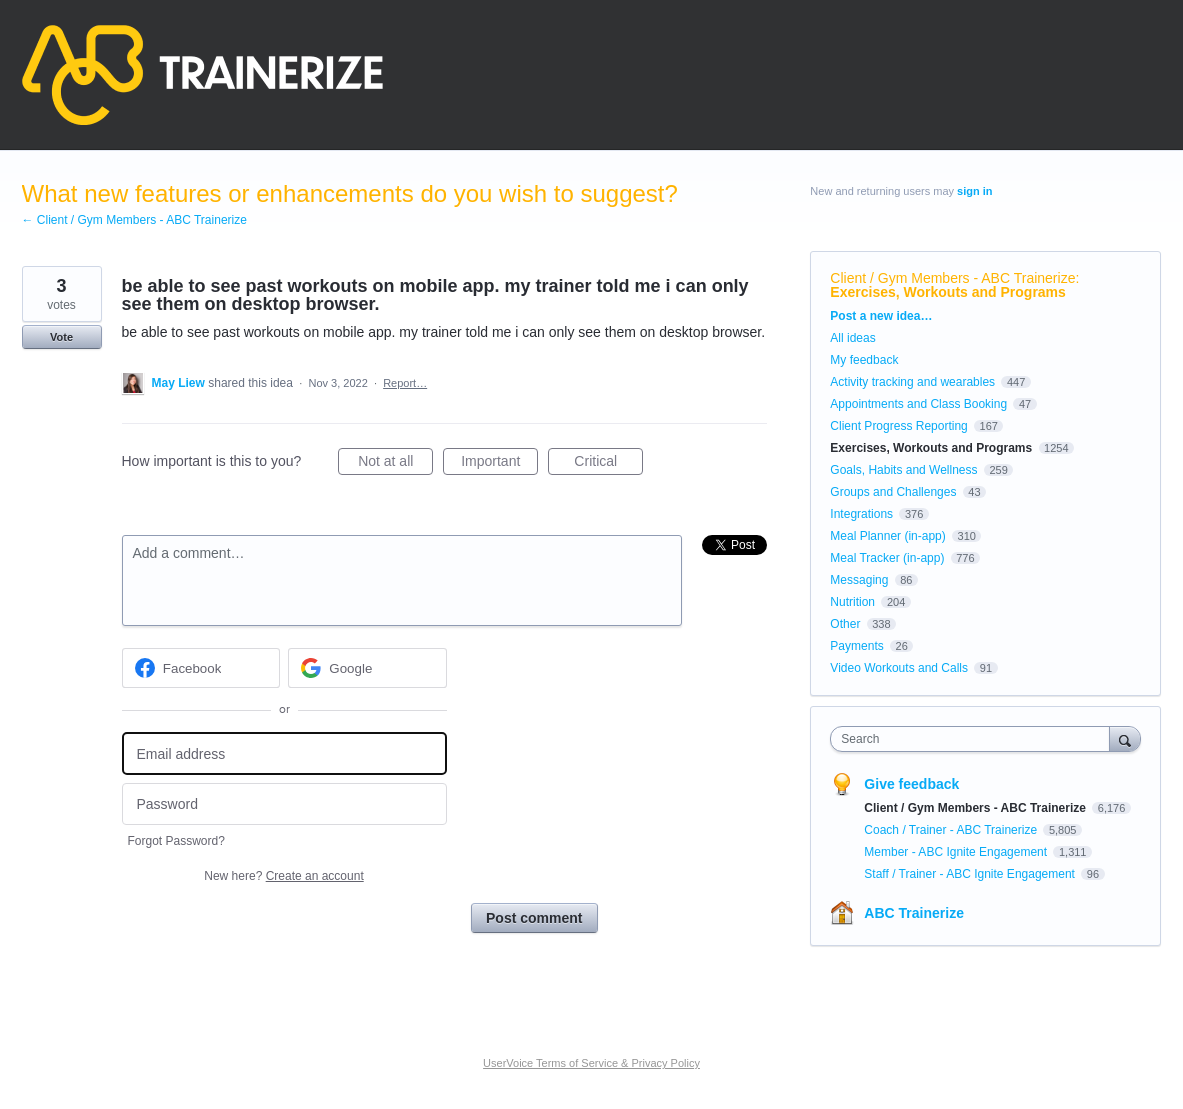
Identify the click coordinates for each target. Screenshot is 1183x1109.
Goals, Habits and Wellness (903, 470)
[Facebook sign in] (201, 668)
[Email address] (284, 753)
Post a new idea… (881, 316)
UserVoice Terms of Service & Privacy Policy (591, 1063)
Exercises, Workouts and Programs (948, 292)
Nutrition (852, 602)
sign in (974, 191)
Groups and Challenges (893, 492)
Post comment (534, 918)
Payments (856, 646)
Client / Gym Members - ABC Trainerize (952, 278)
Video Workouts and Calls (899, 668)
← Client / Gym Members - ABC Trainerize (134, 220)
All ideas (852, 338)
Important (499, 464)
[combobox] (974, 739)
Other (845, 624)
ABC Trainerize (914, 913)
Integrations (861, 514)
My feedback (864, 360)
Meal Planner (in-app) (887, 536)
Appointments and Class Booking (918, 404)
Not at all (395, 464)
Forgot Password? (176, 841)
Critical (608, 464)
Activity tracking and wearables (912, 382)
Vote (61, 337)
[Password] (284, 804)
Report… (405, 383)
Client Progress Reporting (898, 426)
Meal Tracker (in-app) (887, 558)
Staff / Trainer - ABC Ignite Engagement (971, 874)
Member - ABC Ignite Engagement (957, 852)
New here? (283, 876)
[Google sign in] (367, 668)
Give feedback (911, 784)
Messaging (859, 580)
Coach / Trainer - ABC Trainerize (952, 830)
